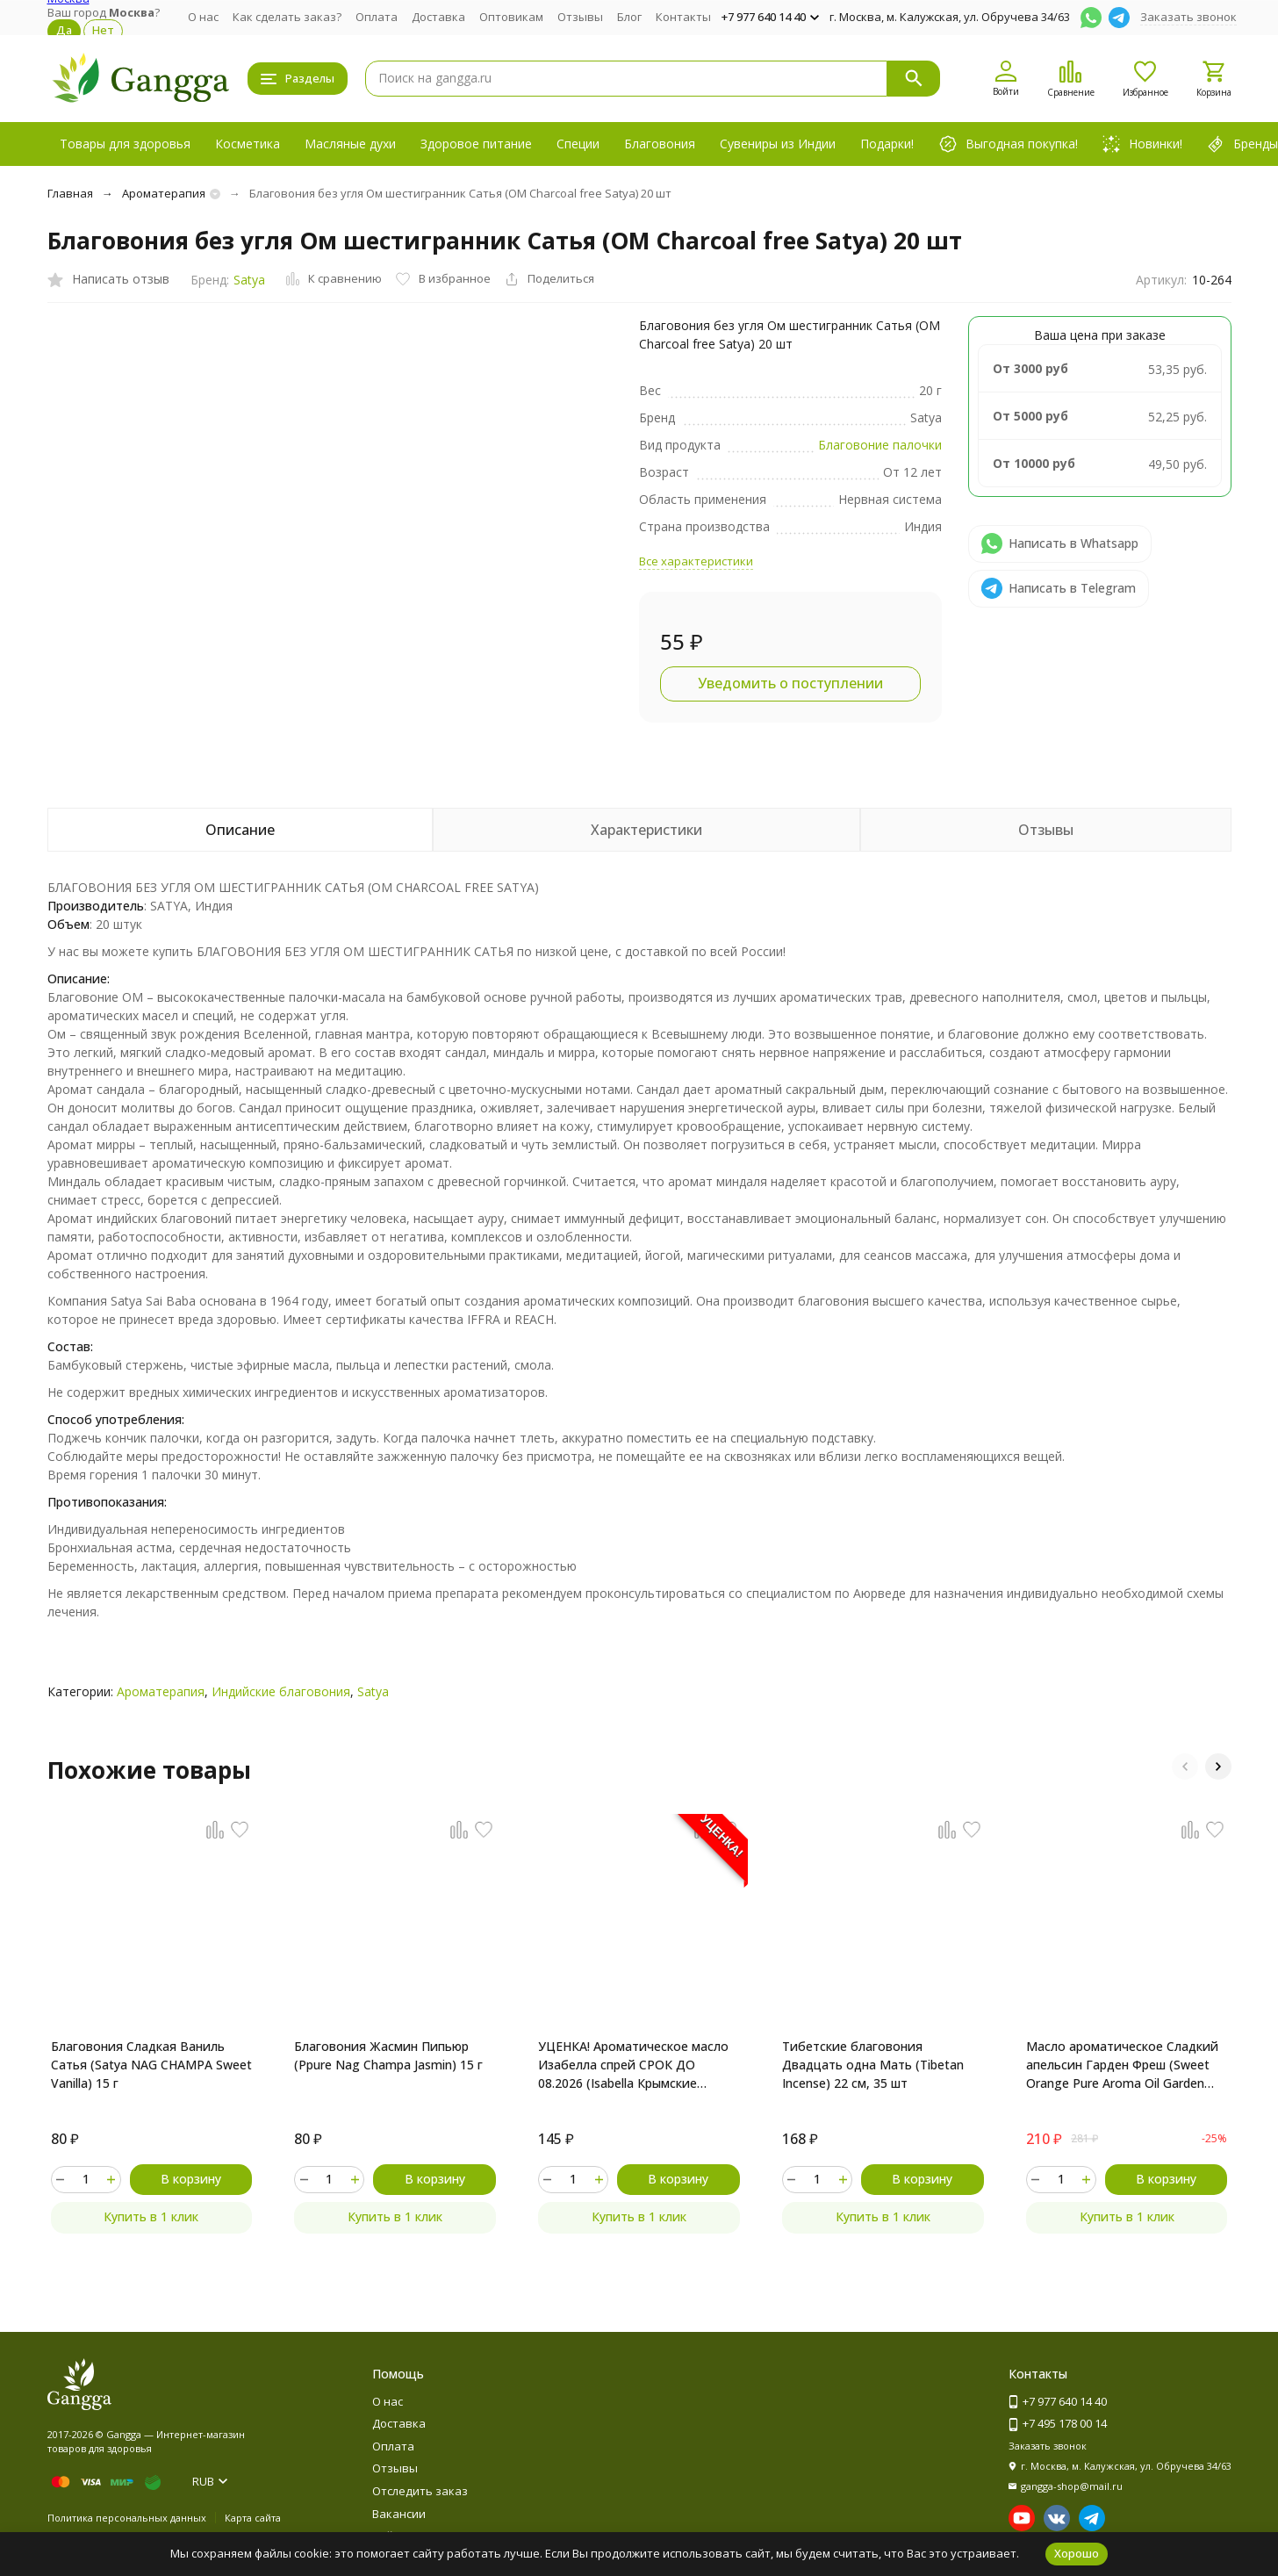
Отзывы (580, 17)
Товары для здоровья (125, 143)
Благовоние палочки (880, 444)
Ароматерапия (163, 193)
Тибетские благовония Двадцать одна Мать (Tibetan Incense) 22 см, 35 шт (873, 2064)
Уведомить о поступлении (790, 683)
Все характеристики (696, 561)
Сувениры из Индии (778, 143)
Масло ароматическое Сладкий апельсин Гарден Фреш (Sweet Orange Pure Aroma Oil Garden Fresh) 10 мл (1122, 2065)
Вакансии (399, 2514)
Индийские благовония (281, 1691)
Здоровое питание (476, 143)
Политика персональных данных (126, 2517)
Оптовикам (511, 17)
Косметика (247, 143)
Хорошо (1076, 2553)
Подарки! (887, 143)
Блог (629, 17)
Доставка (438, 17)
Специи (578, 143)
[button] (1185, 1766)
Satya (249, 279)
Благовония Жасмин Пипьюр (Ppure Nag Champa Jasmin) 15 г (388, 2055)
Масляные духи (350, 143)
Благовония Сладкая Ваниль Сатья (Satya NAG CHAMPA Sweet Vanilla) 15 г (151, 2064)
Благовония (659, 143)
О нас (203, 17)
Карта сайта (253, 2517)
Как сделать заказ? (287, 17)
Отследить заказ (420, 2491)
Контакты (683, 17)
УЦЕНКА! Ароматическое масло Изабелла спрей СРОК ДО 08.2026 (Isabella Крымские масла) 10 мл (633, 2065)
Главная (70, 193)
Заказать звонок (1188, 17)
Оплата (376, 17)
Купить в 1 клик (151, 2216)
